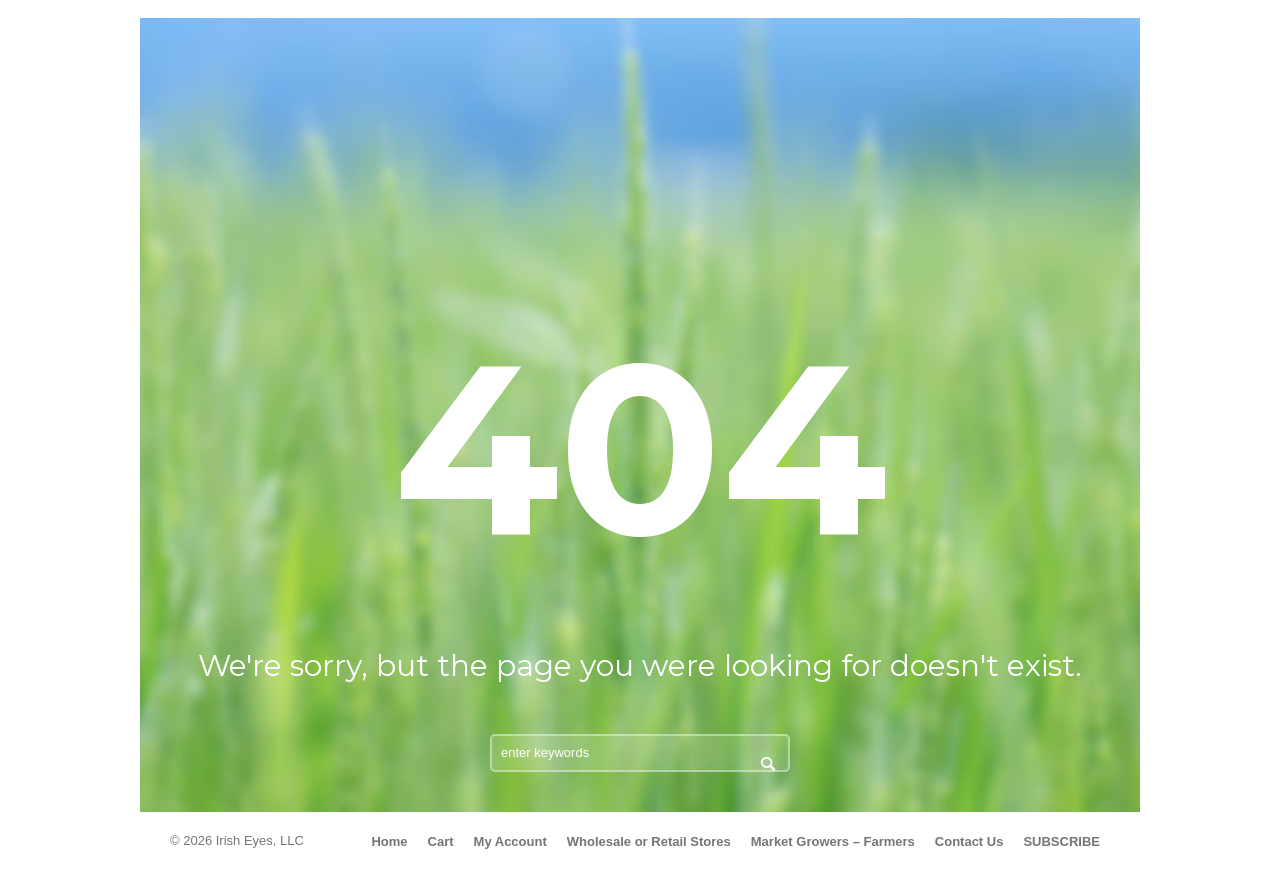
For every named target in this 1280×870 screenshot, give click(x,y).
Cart (441, 841)
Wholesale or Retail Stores (649, 841)
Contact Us (969, 841)
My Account (510, 841)
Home (389, 841)
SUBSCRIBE (1061, 841)
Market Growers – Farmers (833, 841)
